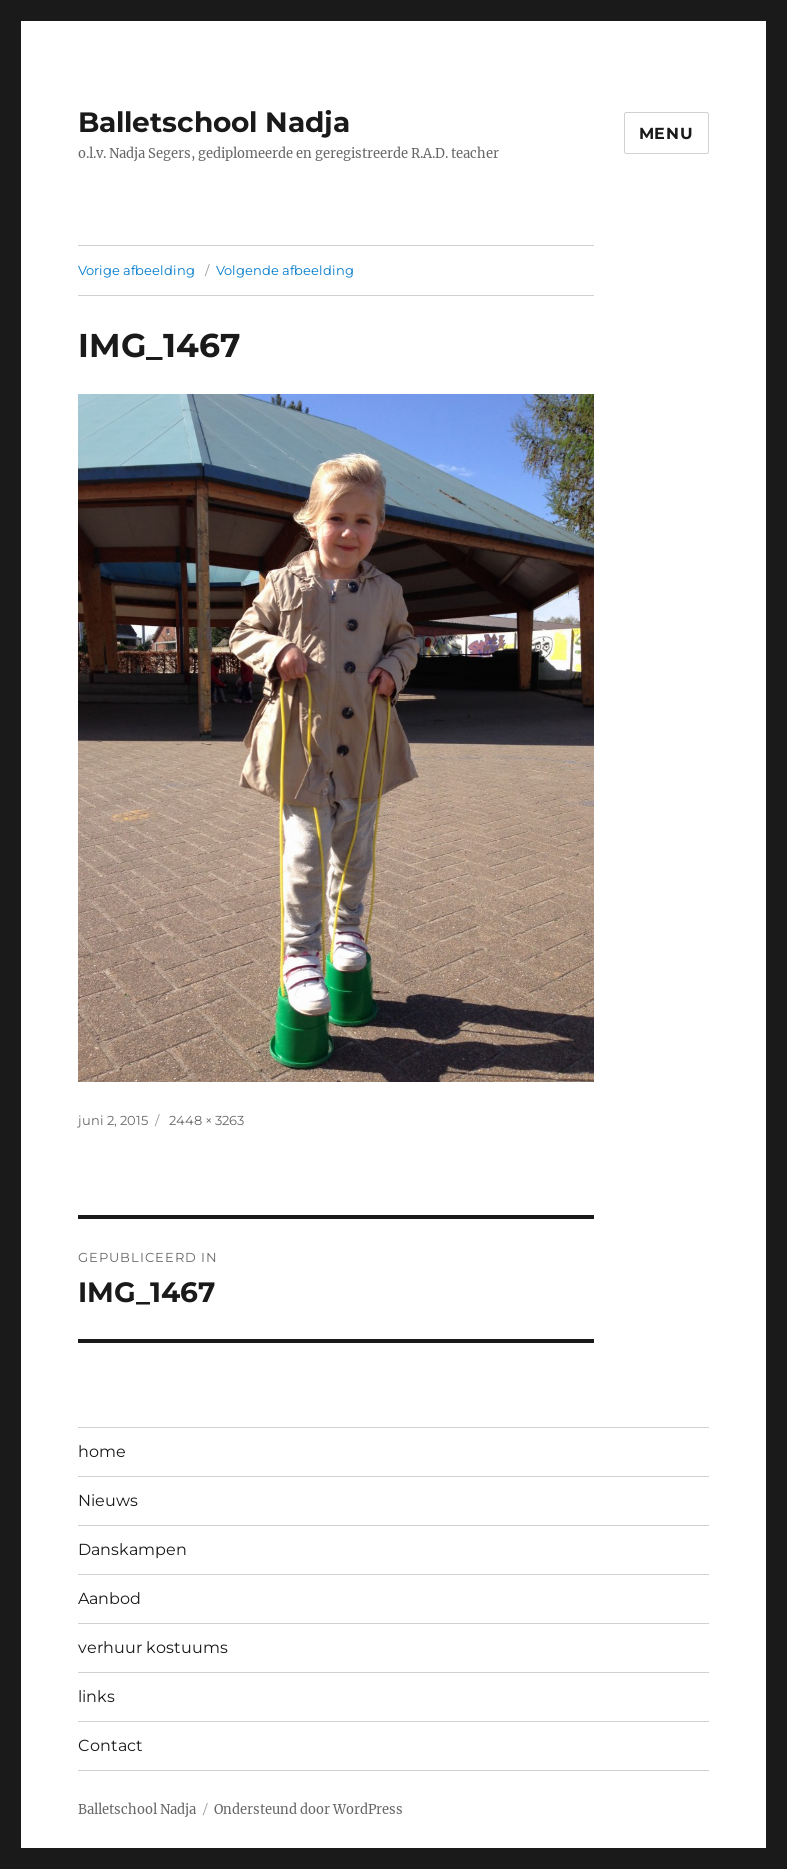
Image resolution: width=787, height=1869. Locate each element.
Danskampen (132, 1549)
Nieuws (108, 1500)
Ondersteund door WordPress (308, 1809)
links (96, 1696)
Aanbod (109, 1598)
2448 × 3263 (206, 1120)
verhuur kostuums (153, 1647)
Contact (110, 1745)
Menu (666, 133)
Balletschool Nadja (214, 122)
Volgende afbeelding (285, 270)
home (102, 1451)
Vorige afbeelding (136, 270)
